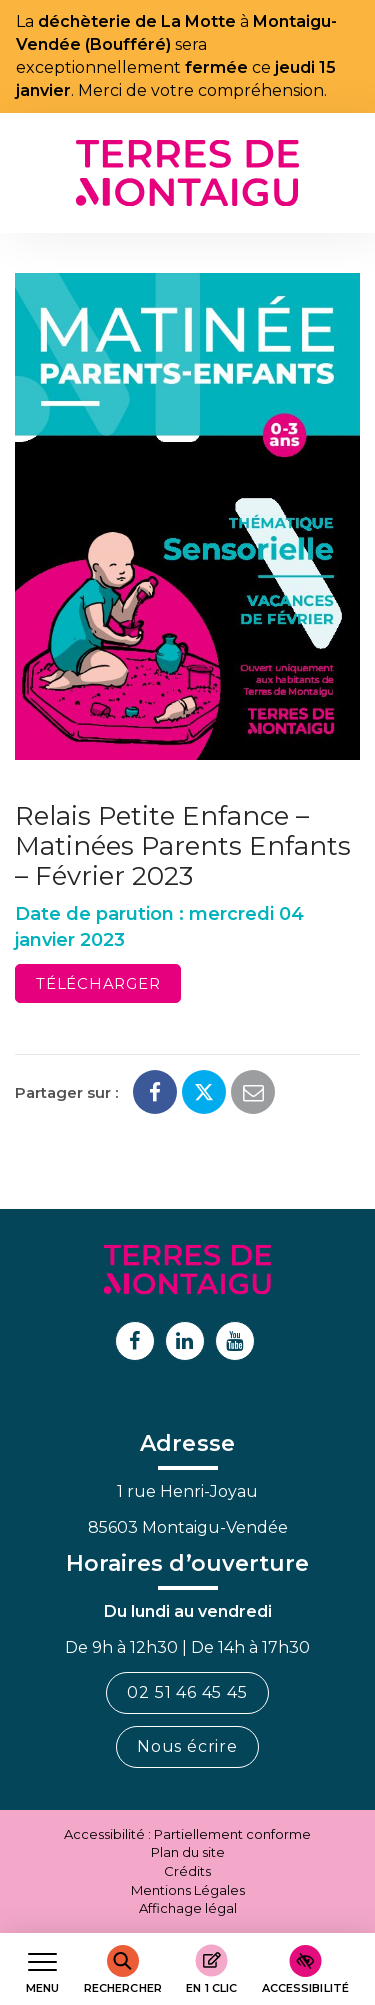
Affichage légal (188, 1908)
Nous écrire (187, 1746)
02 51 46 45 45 (187, 1692)
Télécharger (98, 983)
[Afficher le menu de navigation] (42, 1969)
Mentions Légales (188, 1890)
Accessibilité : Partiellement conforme (187, 1834)
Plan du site (188, 1852)
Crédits (187, 1871)
